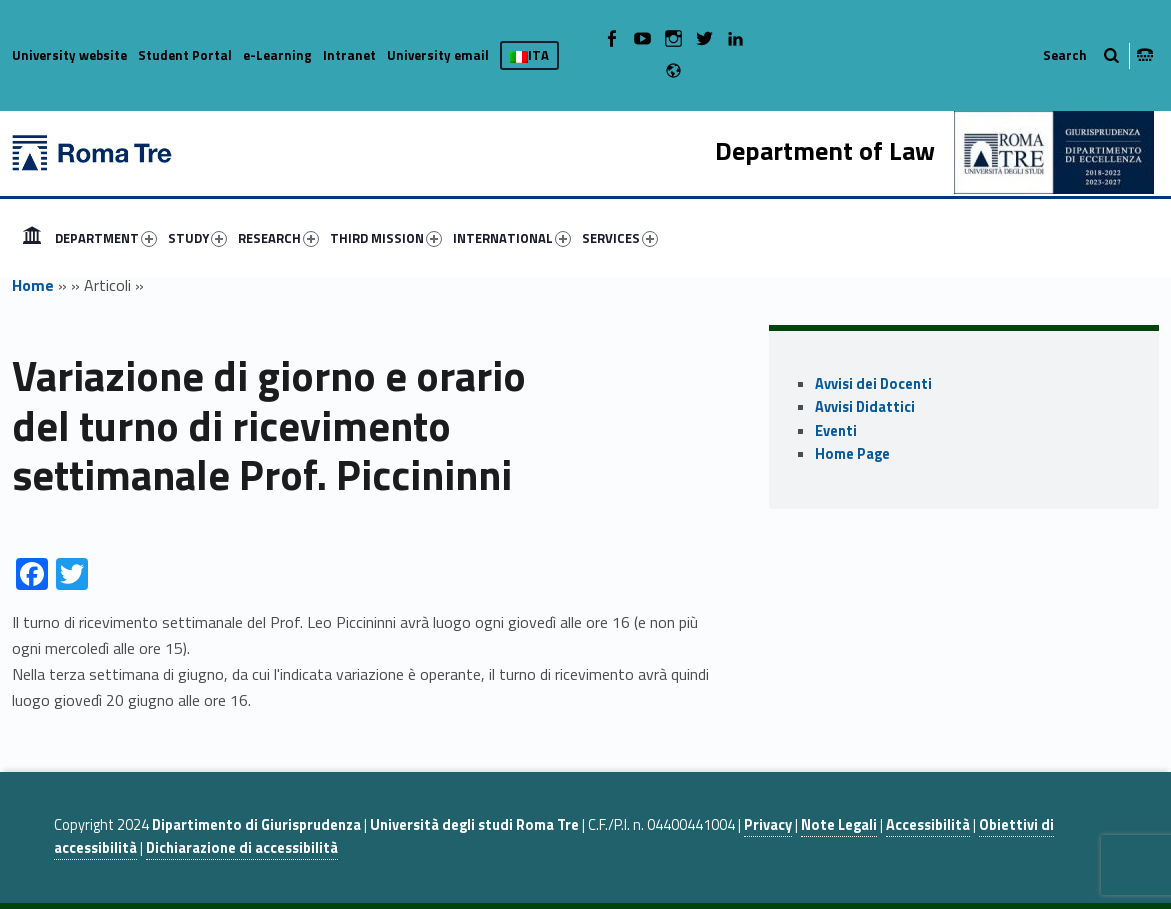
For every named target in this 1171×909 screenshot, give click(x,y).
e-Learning (277, 55)
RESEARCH (278, 238)
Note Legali (839, 825)
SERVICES (620, 238)
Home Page (852, 454)
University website (69, 55)
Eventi (836, 431)
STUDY (197, 238)
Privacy (768, 825)
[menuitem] (32, 238)
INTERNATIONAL (512, 238)
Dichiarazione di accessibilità (242, 848)
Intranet (349, 55)
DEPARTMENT (106, 238)
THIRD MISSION (386, 238)
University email (438, 55)
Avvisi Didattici (865, 407)
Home (33, 285)
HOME (32, 238)
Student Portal (185, 55)
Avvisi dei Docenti (873, 384)
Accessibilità (928, 825)
